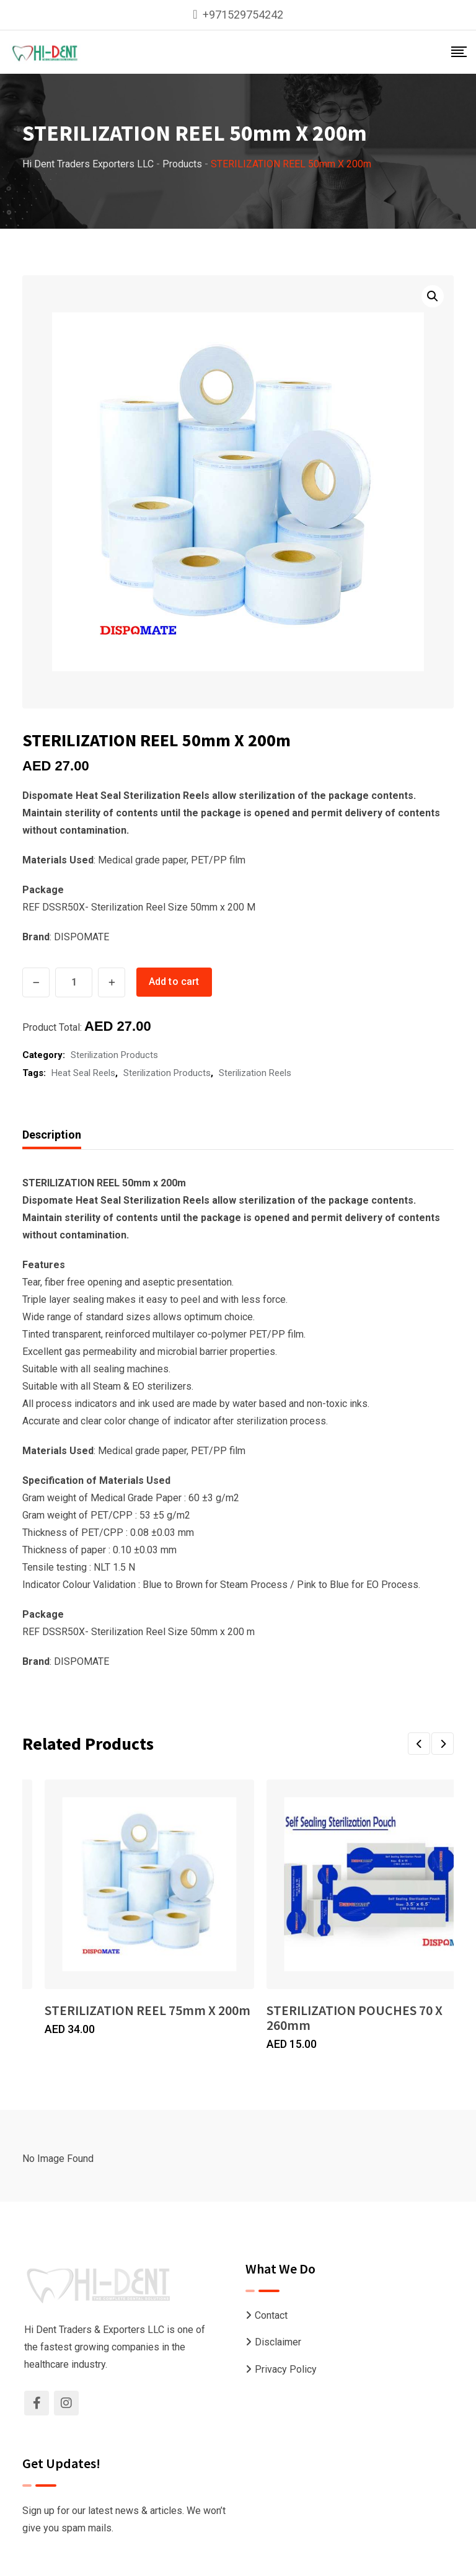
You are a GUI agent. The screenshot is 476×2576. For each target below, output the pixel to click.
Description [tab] (51, 1134)
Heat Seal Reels (83, 1072)
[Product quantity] (73, 982)
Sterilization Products (114, 1055)
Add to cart (174, 981)
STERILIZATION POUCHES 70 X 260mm (355, 2017)
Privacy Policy (286, 2369)
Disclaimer (278, 2342)
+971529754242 (243, 14)
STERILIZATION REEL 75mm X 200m (147, 2010)
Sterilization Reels (255, 1072)
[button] (432, 296)
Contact (271, 2315)
